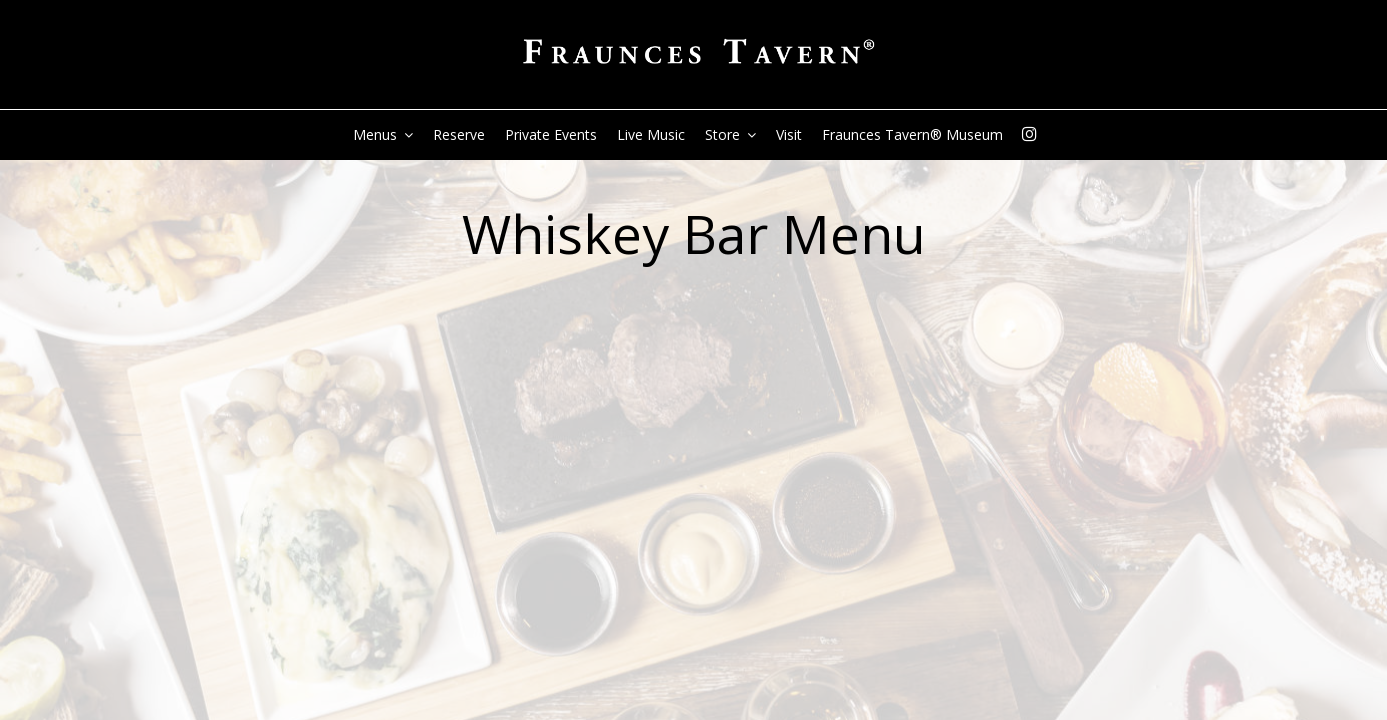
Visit (789, 134)
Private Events (551, 134)
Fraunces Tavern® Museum (912, 134)
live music (651, 134)
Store (730, 134)
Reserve (459, 134)
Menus (383, 134)
